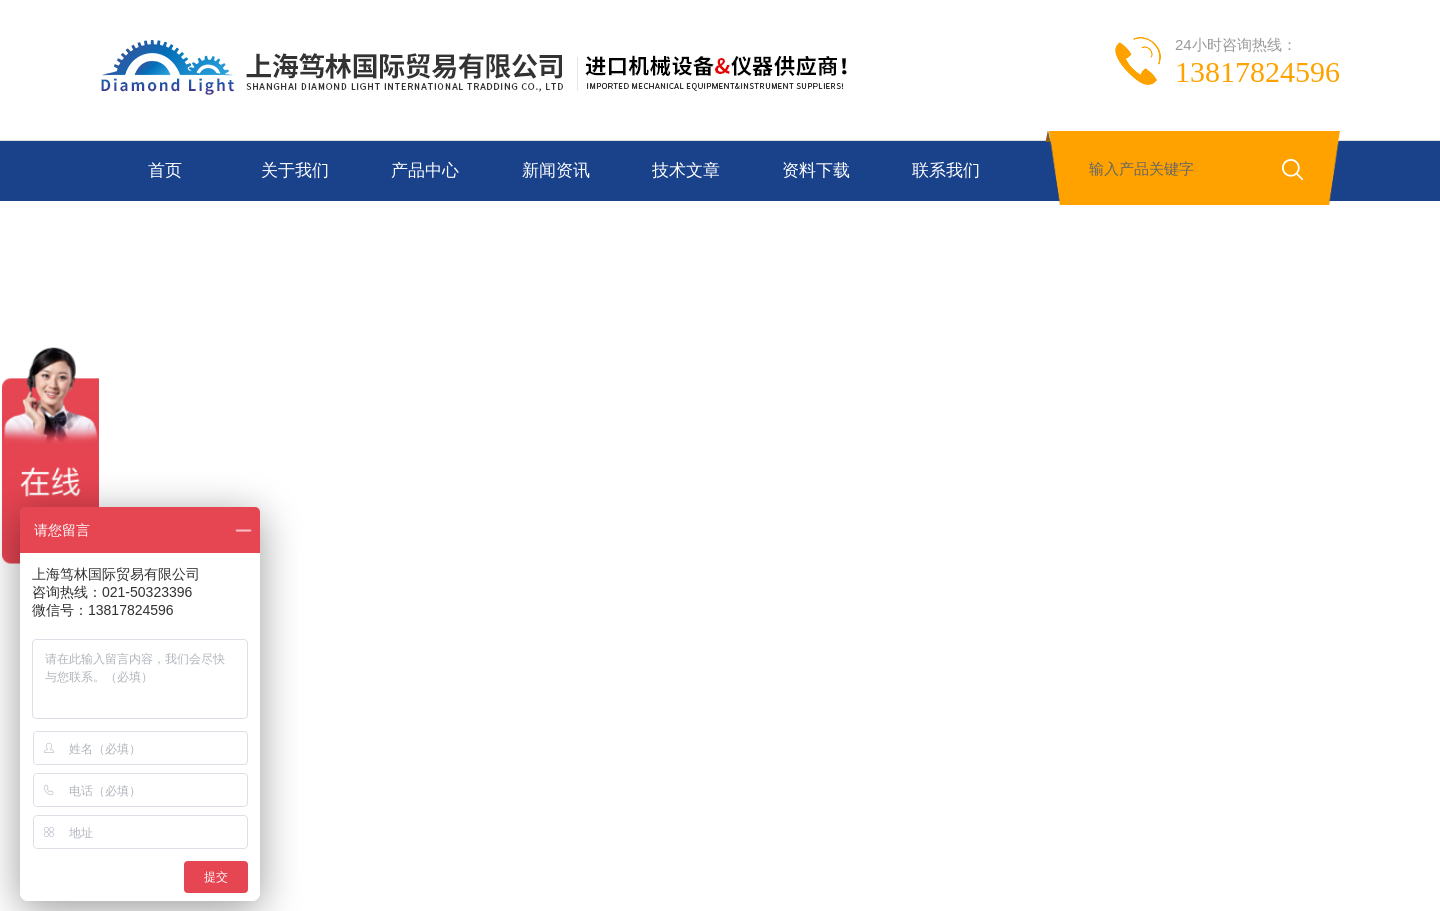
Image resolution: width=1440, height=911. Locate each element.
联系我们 (946, 170)
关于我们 (295, 170)
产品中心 (425, 170)
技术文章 (686, 170)
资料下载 (816, 170)
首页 (165, 170)
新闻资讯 (556, 170)
